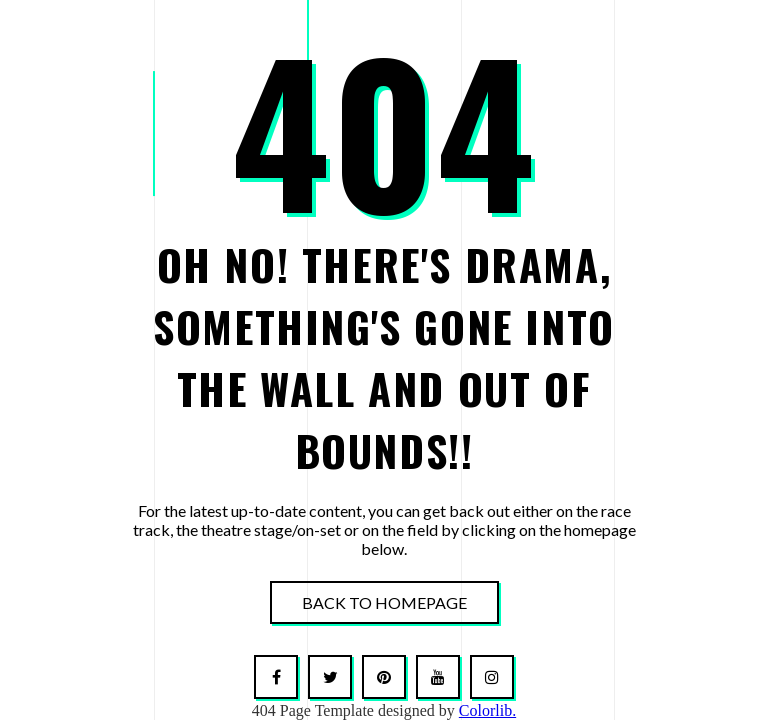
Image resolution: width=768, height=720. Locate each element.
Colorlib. (487, 710)
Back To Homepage (384, 602)
